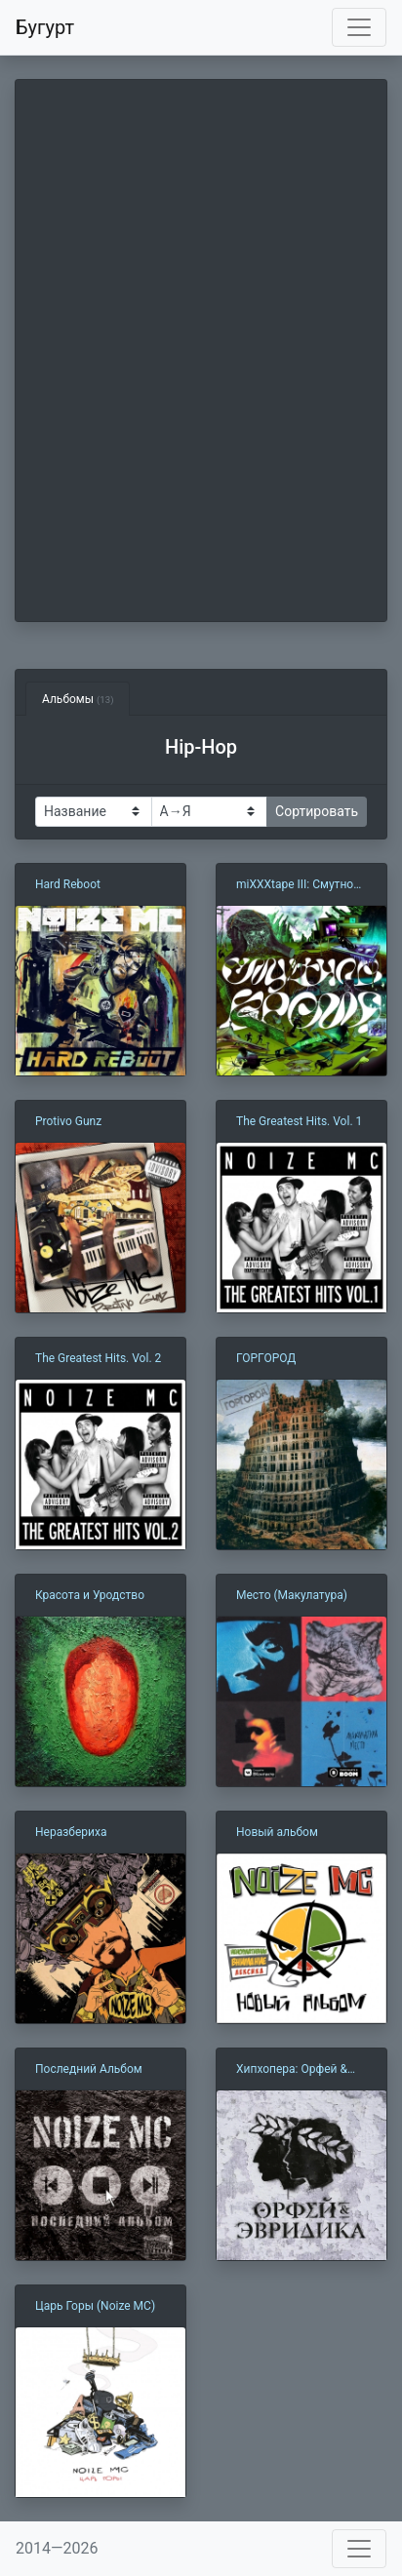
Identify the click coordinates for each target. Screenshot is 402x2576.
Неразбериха (70, 1832)
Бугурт (45, 27)
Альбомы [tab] (77, 699)
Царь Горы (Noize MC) (95, 2306)
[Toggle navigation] (359, 27)
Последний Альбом (88, 2069)
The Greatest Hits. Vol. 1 (299, 1121)
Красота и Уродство (89, 1595)
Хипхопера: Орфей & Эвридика (291, 2070)
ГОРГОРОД (266, 1358)
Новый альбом (277, 1832)
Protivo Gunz (68, 1121)
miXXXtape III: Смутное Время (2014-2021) (298, 885)
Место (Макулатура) (291, 1595)
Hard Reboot (67, 884)
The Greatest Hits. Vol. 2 (98, 1358)
